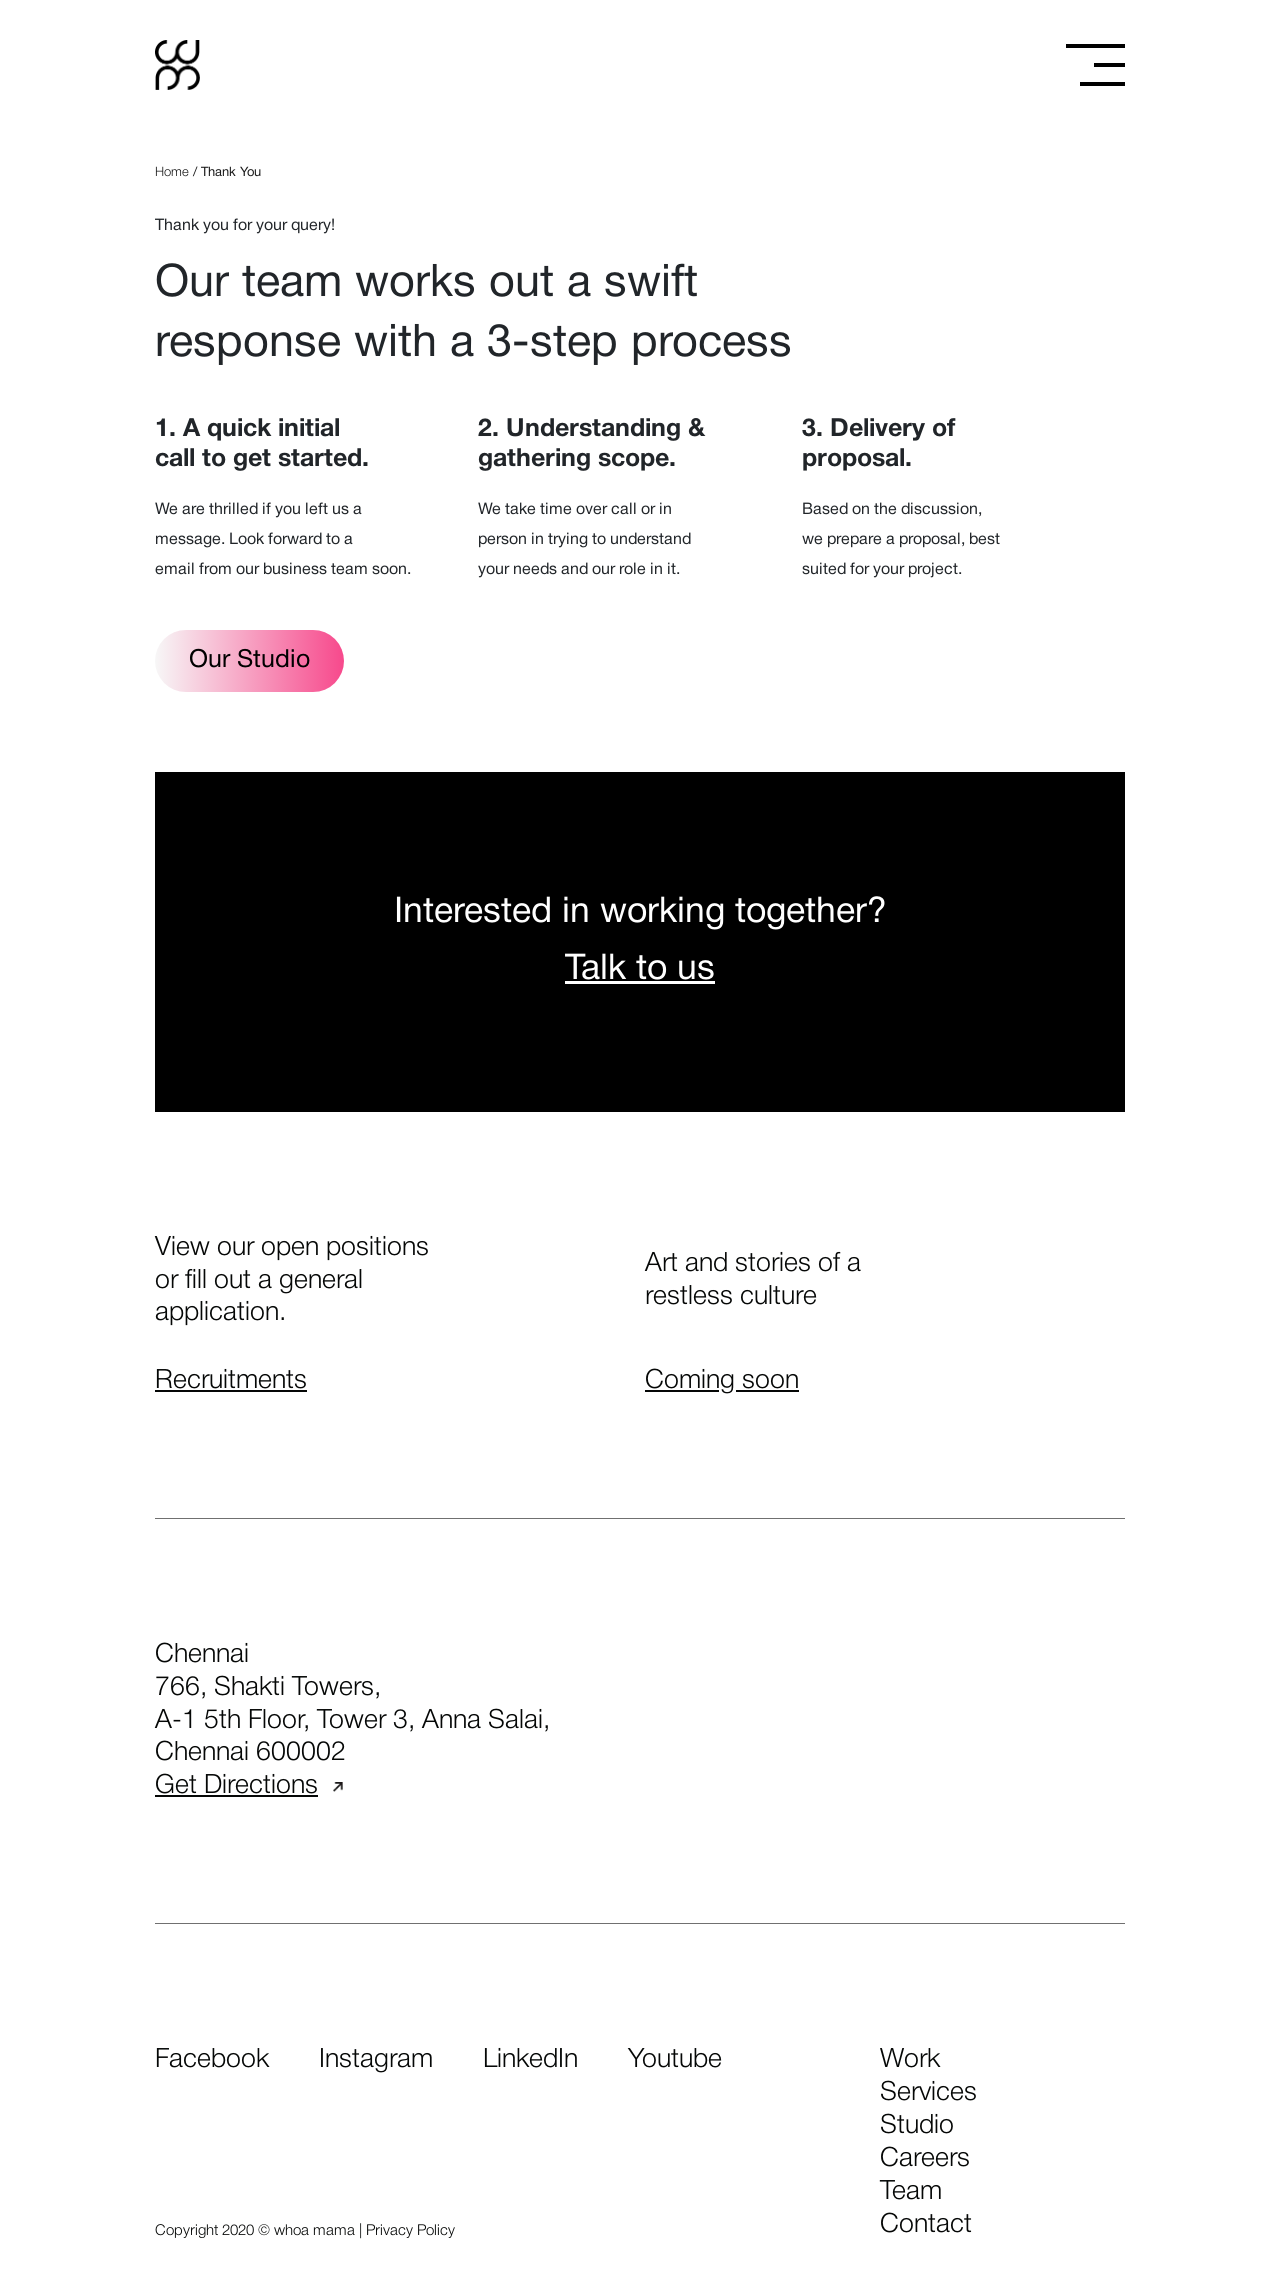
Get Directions (249, 1786)
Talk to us (640, 970)
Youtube (675, 2060)
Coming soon (722, 1381)
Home (172, 172)
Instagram (376, 2060)
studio (917, 2126)
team (911, 2192)
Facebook (212, 2060)
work (910, 2060)
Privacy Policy (410, 2231)
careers (925, 2159)
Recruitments (231, 1381)
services (928, 2093)
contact (926, 2225)
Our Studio (249, 660)
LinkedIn (530, 2060)
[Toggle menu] (1095, 65)
